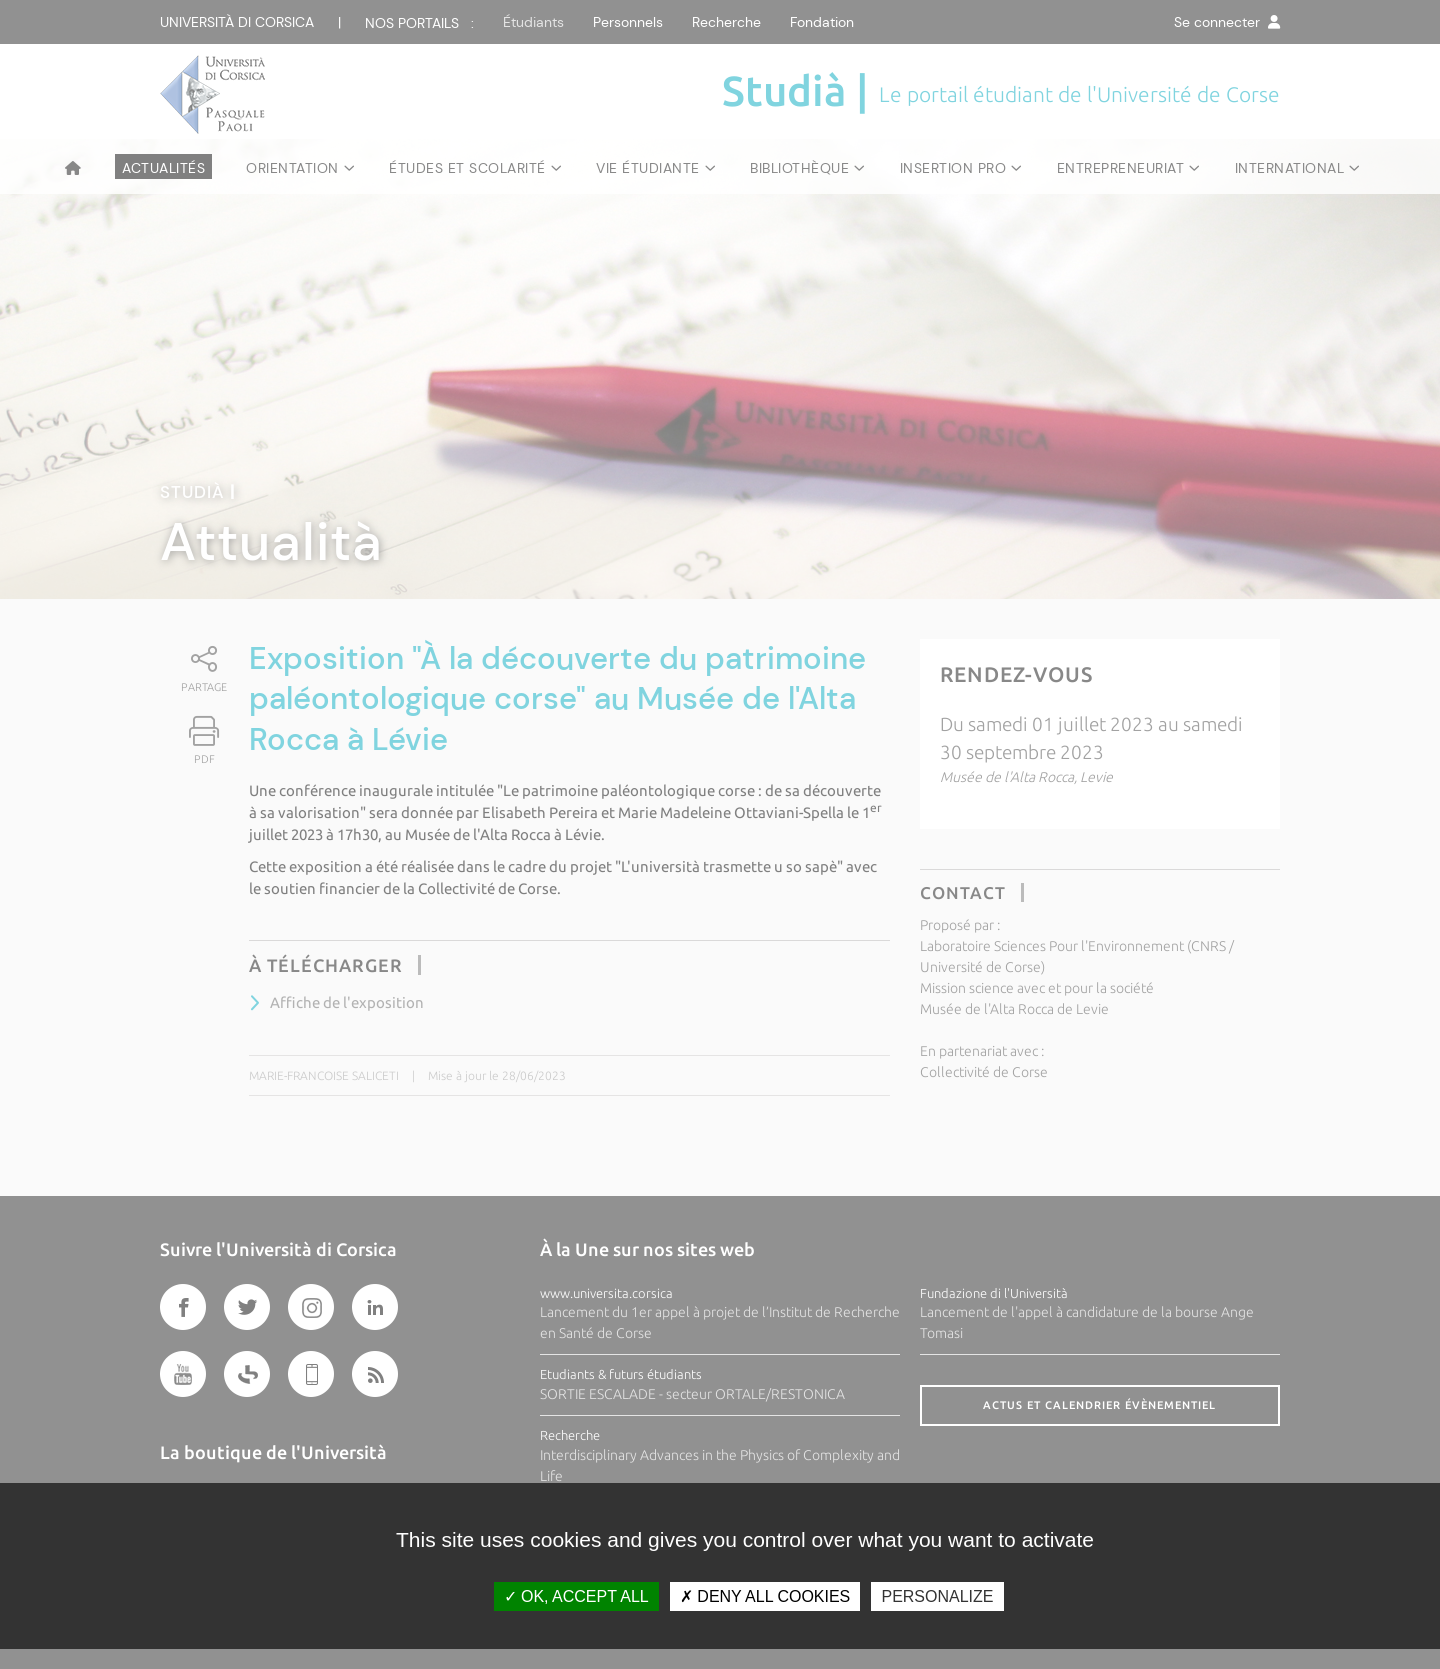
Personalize (937, 1596)
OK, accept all (576, 1596)
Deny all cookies (765, 1596)
